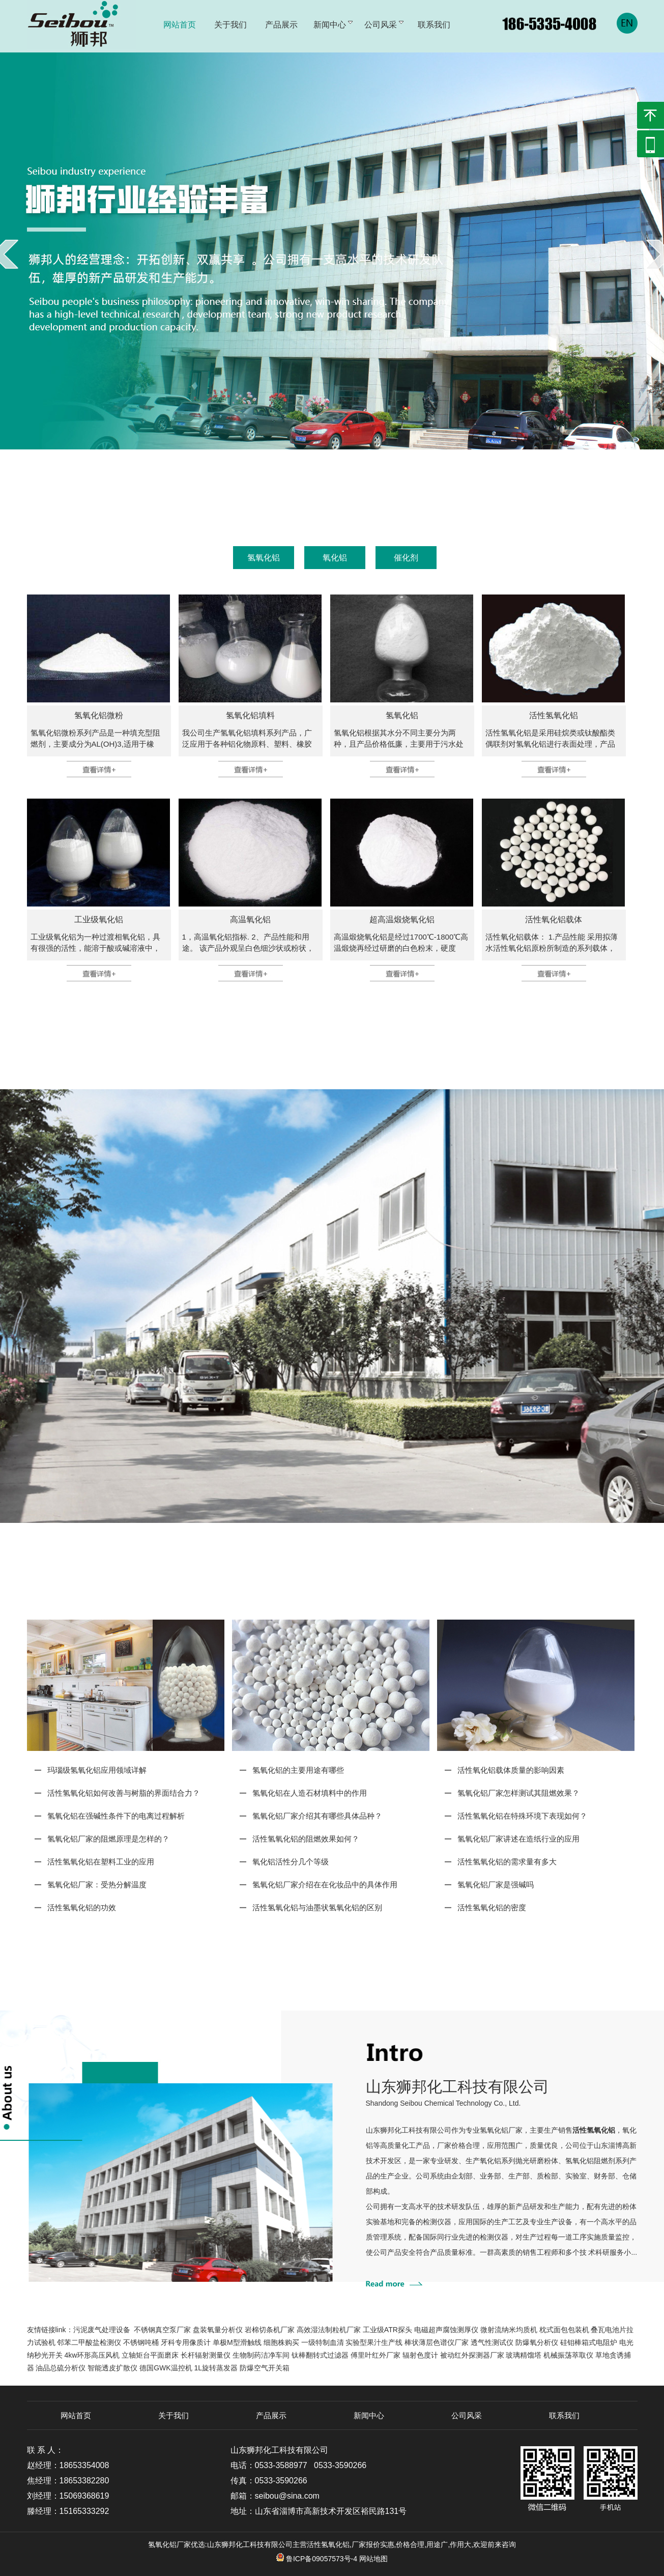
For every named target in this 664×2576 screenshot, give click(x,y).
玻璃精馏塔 (523, 2355)
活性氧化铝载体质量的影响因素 (510, 1770)
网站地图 (373, 2559)
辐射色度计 (420, 2355)
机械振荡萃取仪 (568, 2355)
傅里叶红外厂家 (375, 2355)
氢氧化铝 (263, 557)
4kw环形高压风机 (92, 2355)
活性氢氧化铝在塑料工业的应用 (100, 1861)
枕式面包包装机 (564, 2330)
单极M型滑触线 (237, 2342)
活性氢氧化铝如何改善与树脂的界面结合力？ (123, 1793)
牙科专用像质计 (186, 2342)
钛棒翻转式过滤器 (320, 2355)
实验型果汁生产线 (373, 2342)
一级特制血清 (322, 2342)
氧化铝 (335, 557)
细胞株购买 (281, 2342)
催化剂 (406, 557)
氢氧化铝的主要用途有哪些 (298, 1770)
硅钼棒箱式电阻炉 (588, 2342)
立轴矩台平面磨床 (150, 2355)
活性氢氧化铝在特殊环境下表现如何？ (522, 1815)
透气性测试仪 (492, 2342)
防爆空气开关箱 (265, 2368)
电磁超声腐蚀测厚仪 (446, 2330)
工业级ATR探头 (387, 2330)
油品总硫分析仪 (60, 2368)
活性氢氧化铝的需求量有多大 (507, 1861)
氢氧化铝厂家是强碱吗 (495, 1884)
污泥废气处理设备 (101, 2330)
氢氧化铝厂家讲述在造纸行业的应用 (518, 1838)
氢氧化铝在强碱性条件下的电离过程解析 (116, 1815)
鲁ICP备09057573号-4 (316, 2559)
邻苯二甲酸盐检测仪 (89, 2342)
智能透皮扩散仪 (112, 2368)
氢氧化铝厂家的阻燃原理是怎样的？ (108, 1838)
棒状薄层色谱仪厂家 (437, 2342)
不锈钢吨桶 (141, 2342)
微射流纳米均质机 (508, 2330)
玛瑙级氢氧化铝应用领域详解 (97, 1770)
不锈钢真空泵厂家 (162, 2330)
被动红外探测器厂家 (472, 2355)
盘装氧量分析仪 (218, 2330)
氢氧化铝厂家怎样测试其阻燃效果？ (518, 1793)
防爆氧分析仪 (536, 2342)
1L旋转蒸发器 (216, 2368)
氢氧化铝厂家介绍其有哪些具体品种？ (317, 1815)
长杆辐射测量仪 (205, 2355)
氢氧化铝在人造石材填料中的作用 (309, 1793)
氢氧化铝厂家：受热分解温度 (97, 1884)
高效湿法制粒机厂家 (329, 2330)
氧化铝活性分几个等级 (290, 1861)
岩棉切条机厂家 (270, 2330)
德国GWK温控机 (165, 2368)
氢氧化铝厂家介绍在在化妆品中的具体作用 (324, 1884)
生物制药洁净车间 (261, 2355)
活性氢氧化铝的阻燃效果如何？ (305, 1838)
